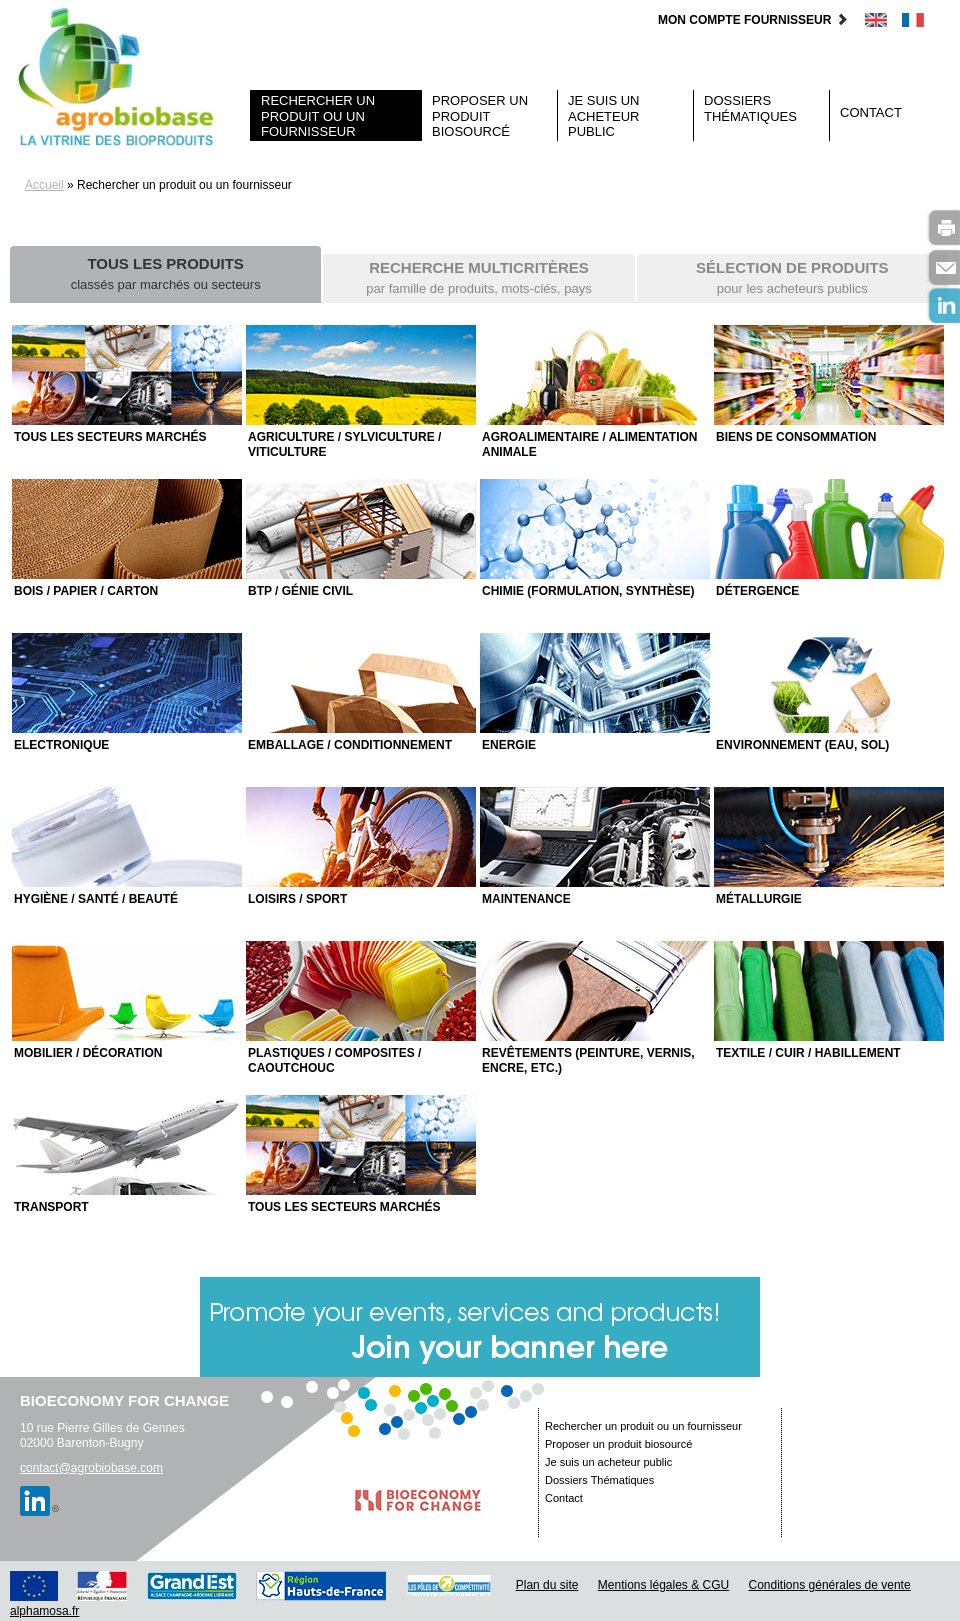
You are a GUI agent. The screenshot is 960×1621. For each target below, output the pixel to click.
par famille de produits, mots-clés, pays (478, 277)
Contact (871, 112)
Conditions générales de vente (830, 1585)
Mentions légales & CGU (663, 1585)
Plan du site (547, 1585)
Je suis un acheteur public (604, 116)
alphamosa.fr (44, 1611)
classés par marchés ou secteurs (166, 273)
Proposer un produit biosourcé (480, 116)
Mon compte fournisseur (753, 20)
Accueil (44, 185)
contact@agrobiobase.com (91, 1468)
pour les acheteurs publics (792, 277)
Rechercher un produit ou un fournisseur (318, 116)
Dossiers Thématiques (750, 108)
